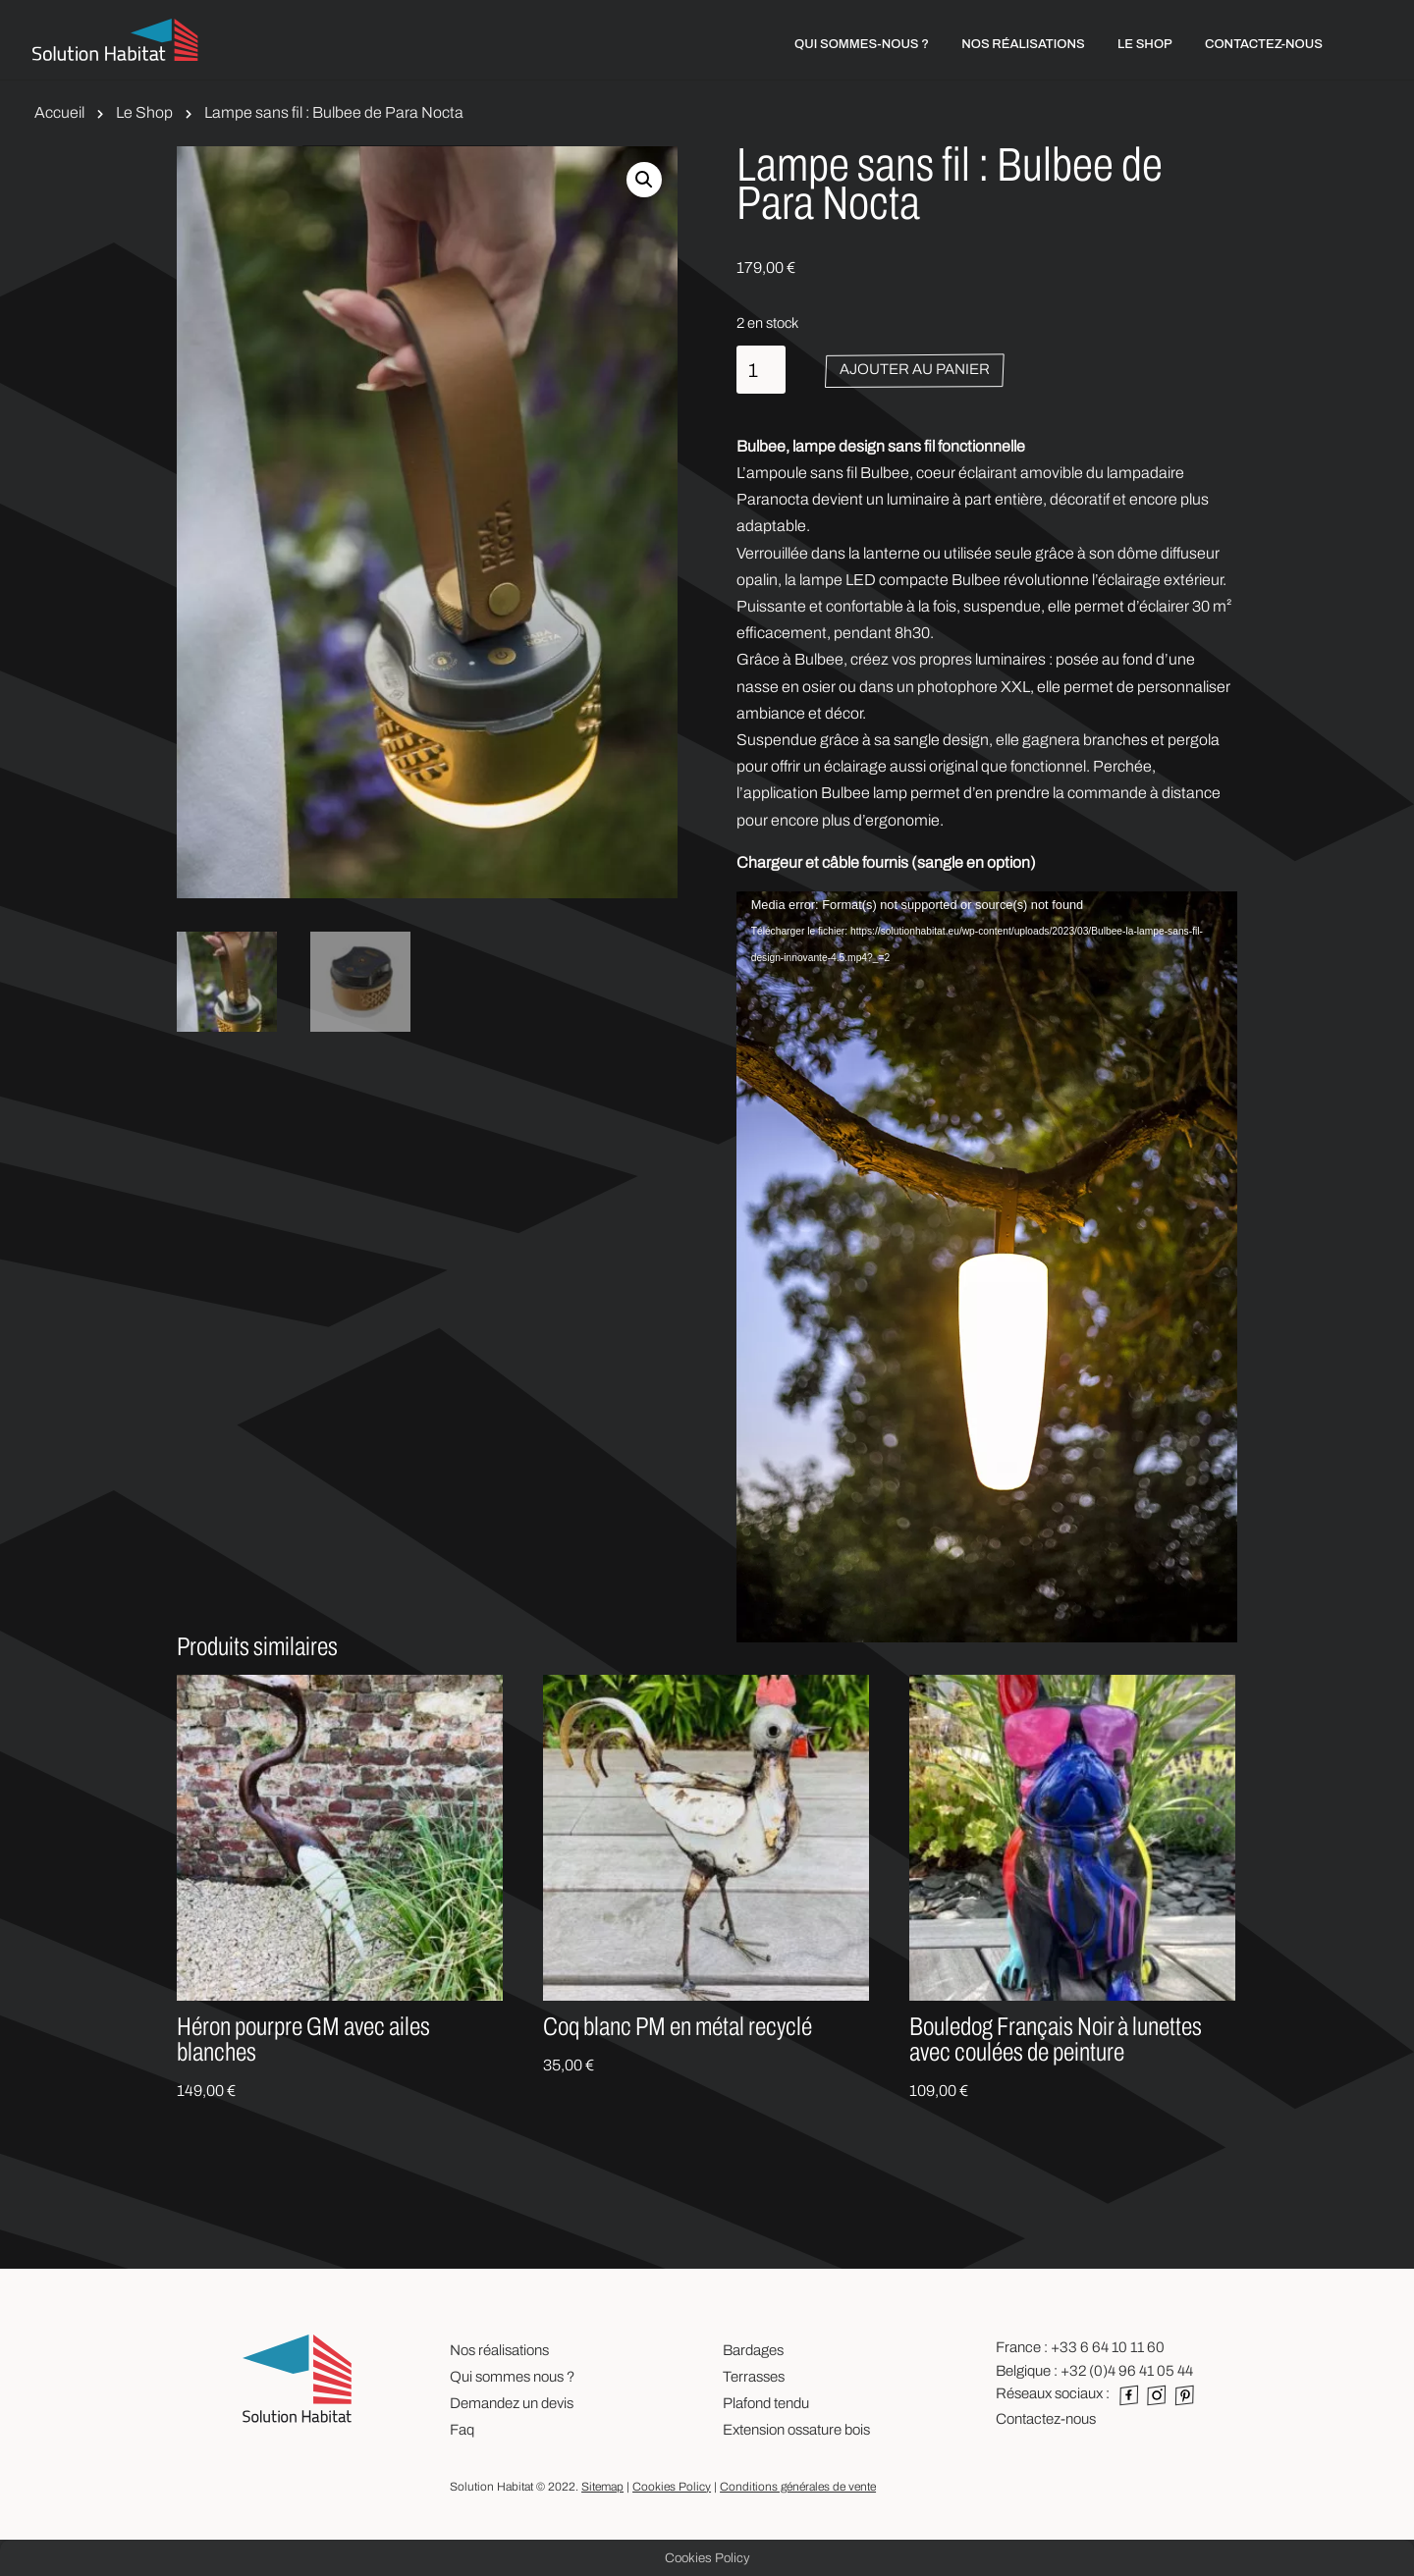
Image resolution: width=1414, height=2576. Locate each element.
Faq (462, 2430)
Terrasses (754, 2377)
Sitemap (602, 2487)
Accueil (59, 112)
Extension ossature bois (796, 2430)
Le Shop (144, 112)
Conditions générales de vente (798, 2487)
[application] (986, 1204)
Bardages (753, 2350)
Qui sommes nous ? (512, 2377)
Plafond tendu (766, 2403)
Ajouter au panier (915, 369)
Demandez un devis (511, 2403)
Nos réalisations (499, 2350)
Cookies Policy (671, 2487)
